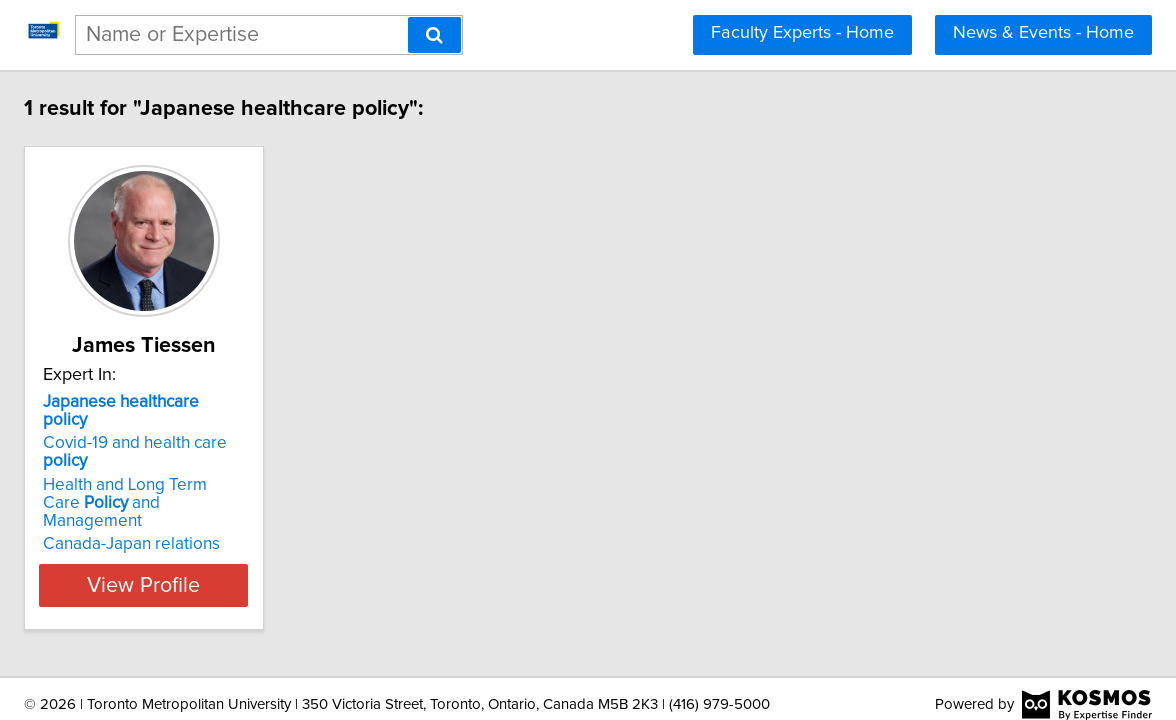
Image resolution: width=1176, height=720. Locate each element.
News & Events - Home (1043, 33)
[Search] (434, 35)
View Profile (283, 531)
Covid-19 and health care (273, 425)
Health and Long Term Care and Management (259, 458)
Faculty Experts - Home (802, 33)
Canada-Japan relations (245, 490)
